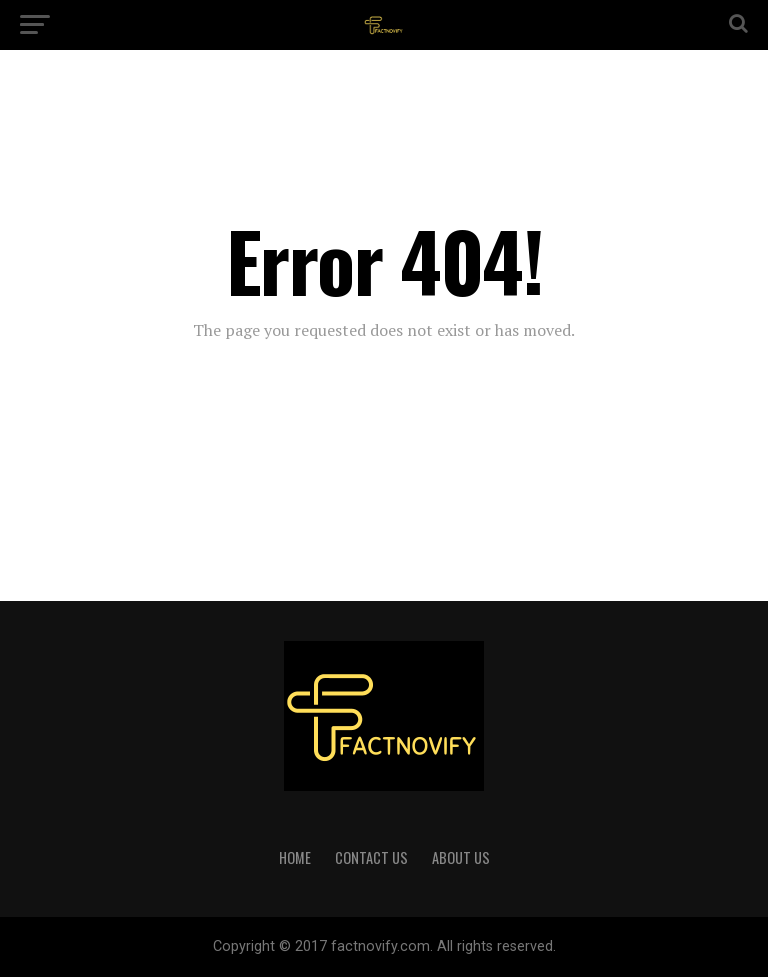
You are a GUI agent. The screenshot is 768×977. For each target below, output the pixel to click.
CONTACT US (371, 857)
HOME (295, 857)
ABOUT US (461, 857)
